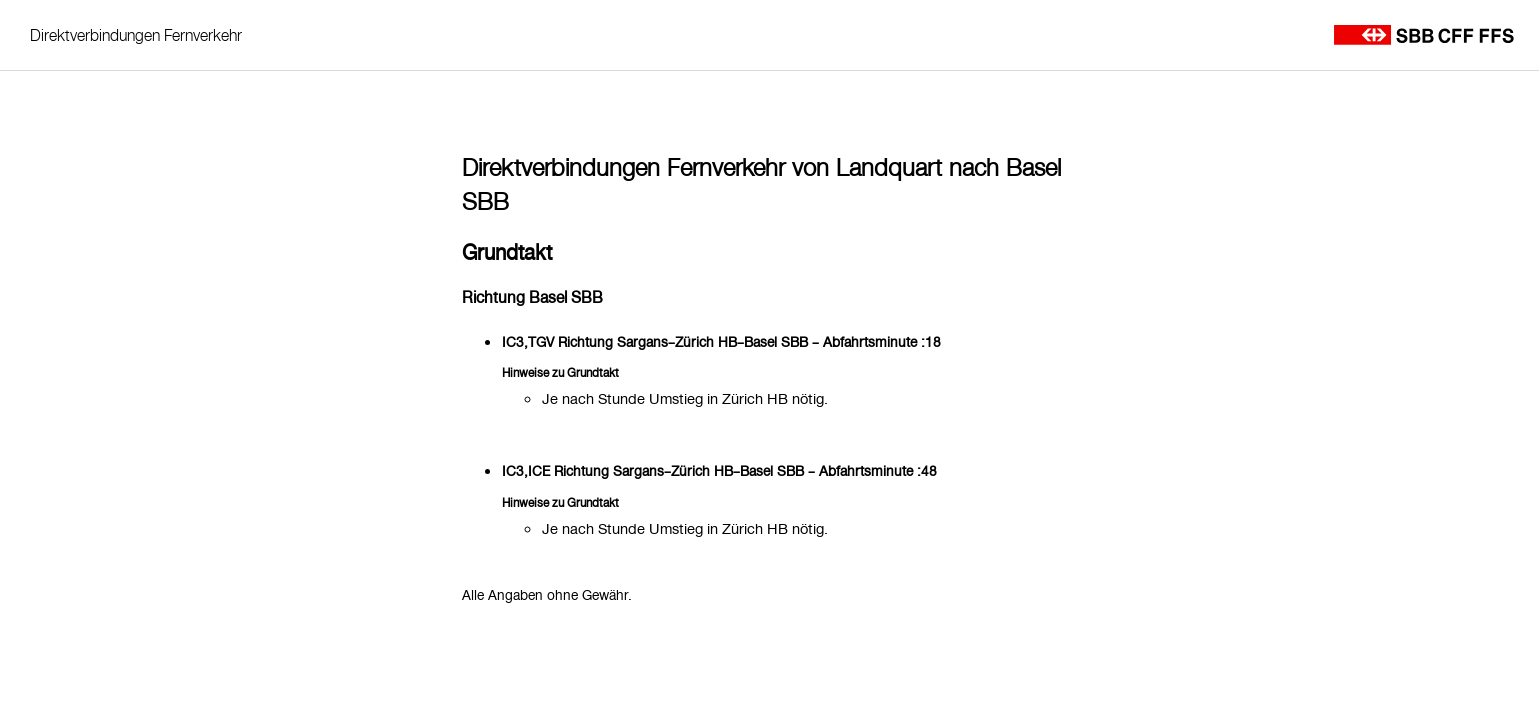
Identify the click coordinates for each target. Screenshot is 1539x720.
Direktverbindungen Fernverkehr (136, 35)
